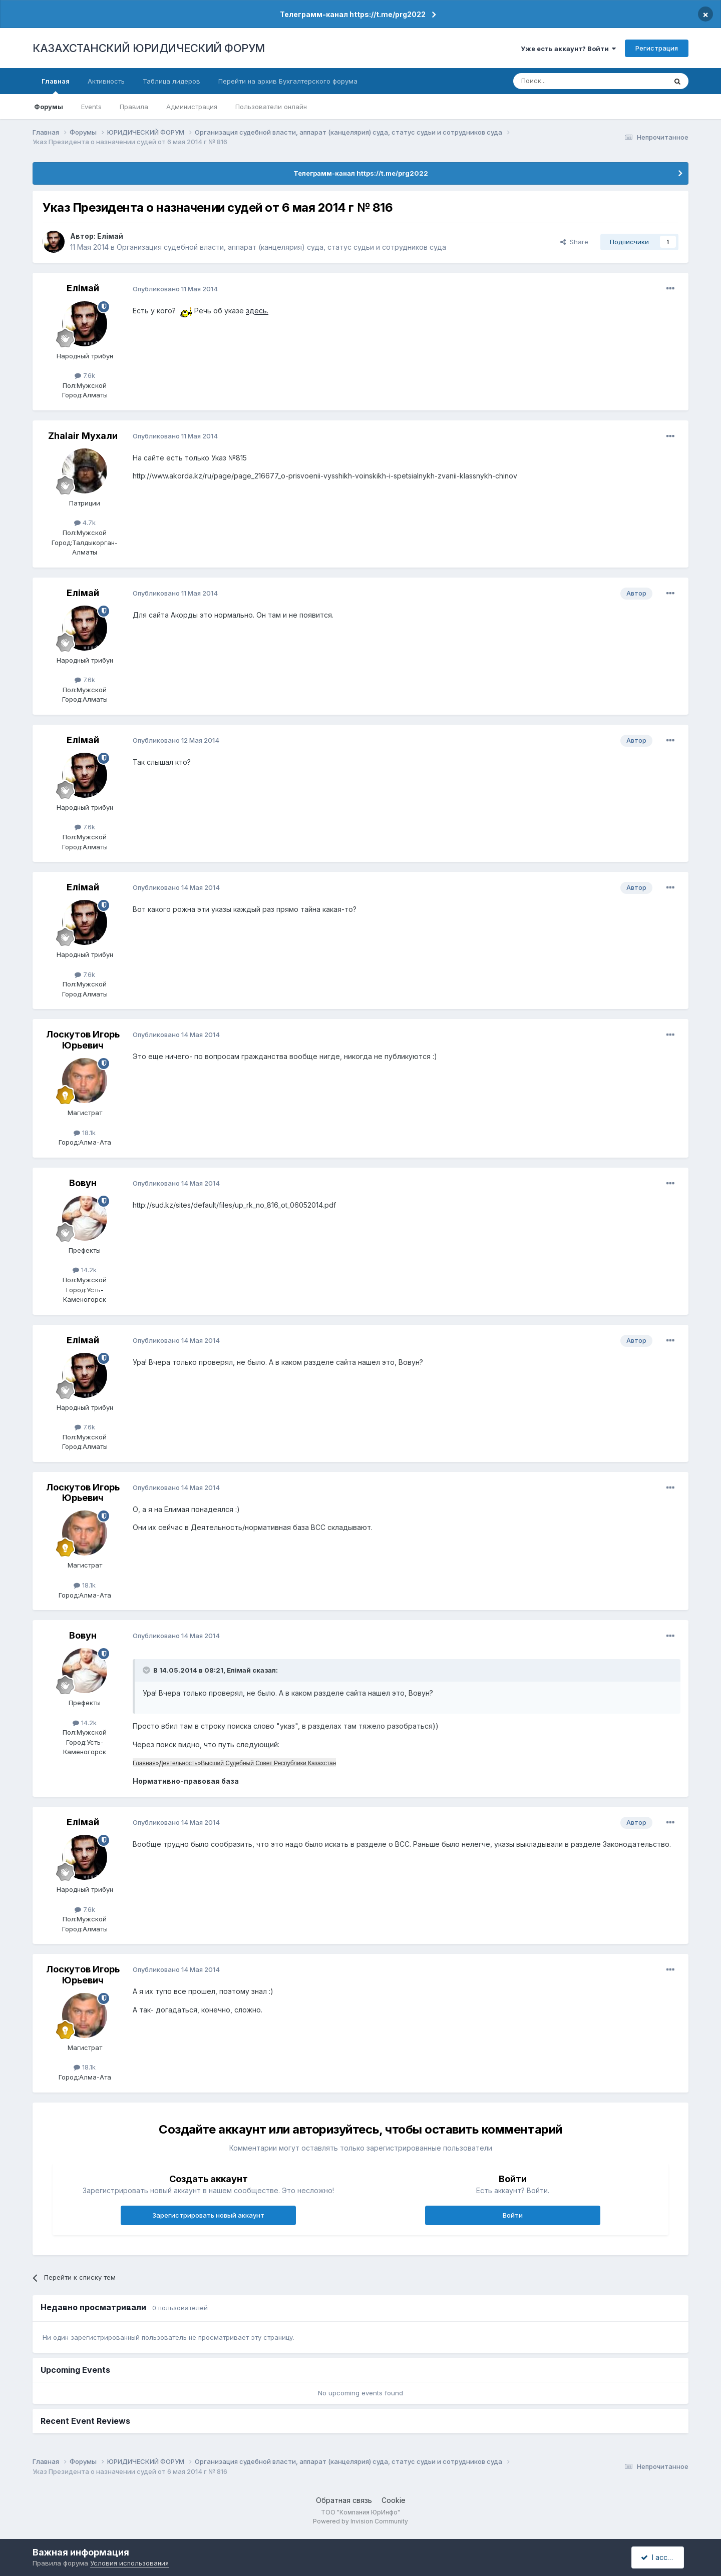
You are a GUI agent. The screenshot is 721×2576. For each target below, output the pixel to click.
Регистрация (656, 48)
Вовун (83, 1183)
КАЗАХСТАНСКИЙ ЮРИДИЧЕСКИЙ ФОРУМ (149, 48)
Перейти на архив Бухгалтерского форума (287, 81)
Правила (134, 107)
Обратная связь (344, 2500)
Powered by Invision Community (360, 2521)
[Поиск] (562, 81)
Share (574, 242)
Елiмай (110, 236)
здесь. (257, 311)
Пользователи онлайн (271, 107)
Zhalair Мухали (83, 435)
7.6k (85, 375)
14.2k (85, 1270)
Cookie (394, 2500)
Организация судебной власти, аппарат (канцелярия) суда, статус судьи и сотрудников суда (281, 247)
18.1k (85, 1133)
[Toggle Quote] (147, 1670)
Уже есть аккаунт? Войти (568, 49)
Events (91, 107)
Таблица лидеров (171, 81)
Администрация (191, 107)
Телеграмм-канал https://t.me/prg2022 (353, 14)
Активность (106, 81)
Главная (56, 85)
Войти (513, 2215)
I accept (659, 2557)
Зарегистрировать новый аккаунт (208, 2215)
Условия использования (129, 2563)
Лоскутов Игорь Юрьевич (83, 1040)
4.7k (85, 523)
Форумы (48, 107)
